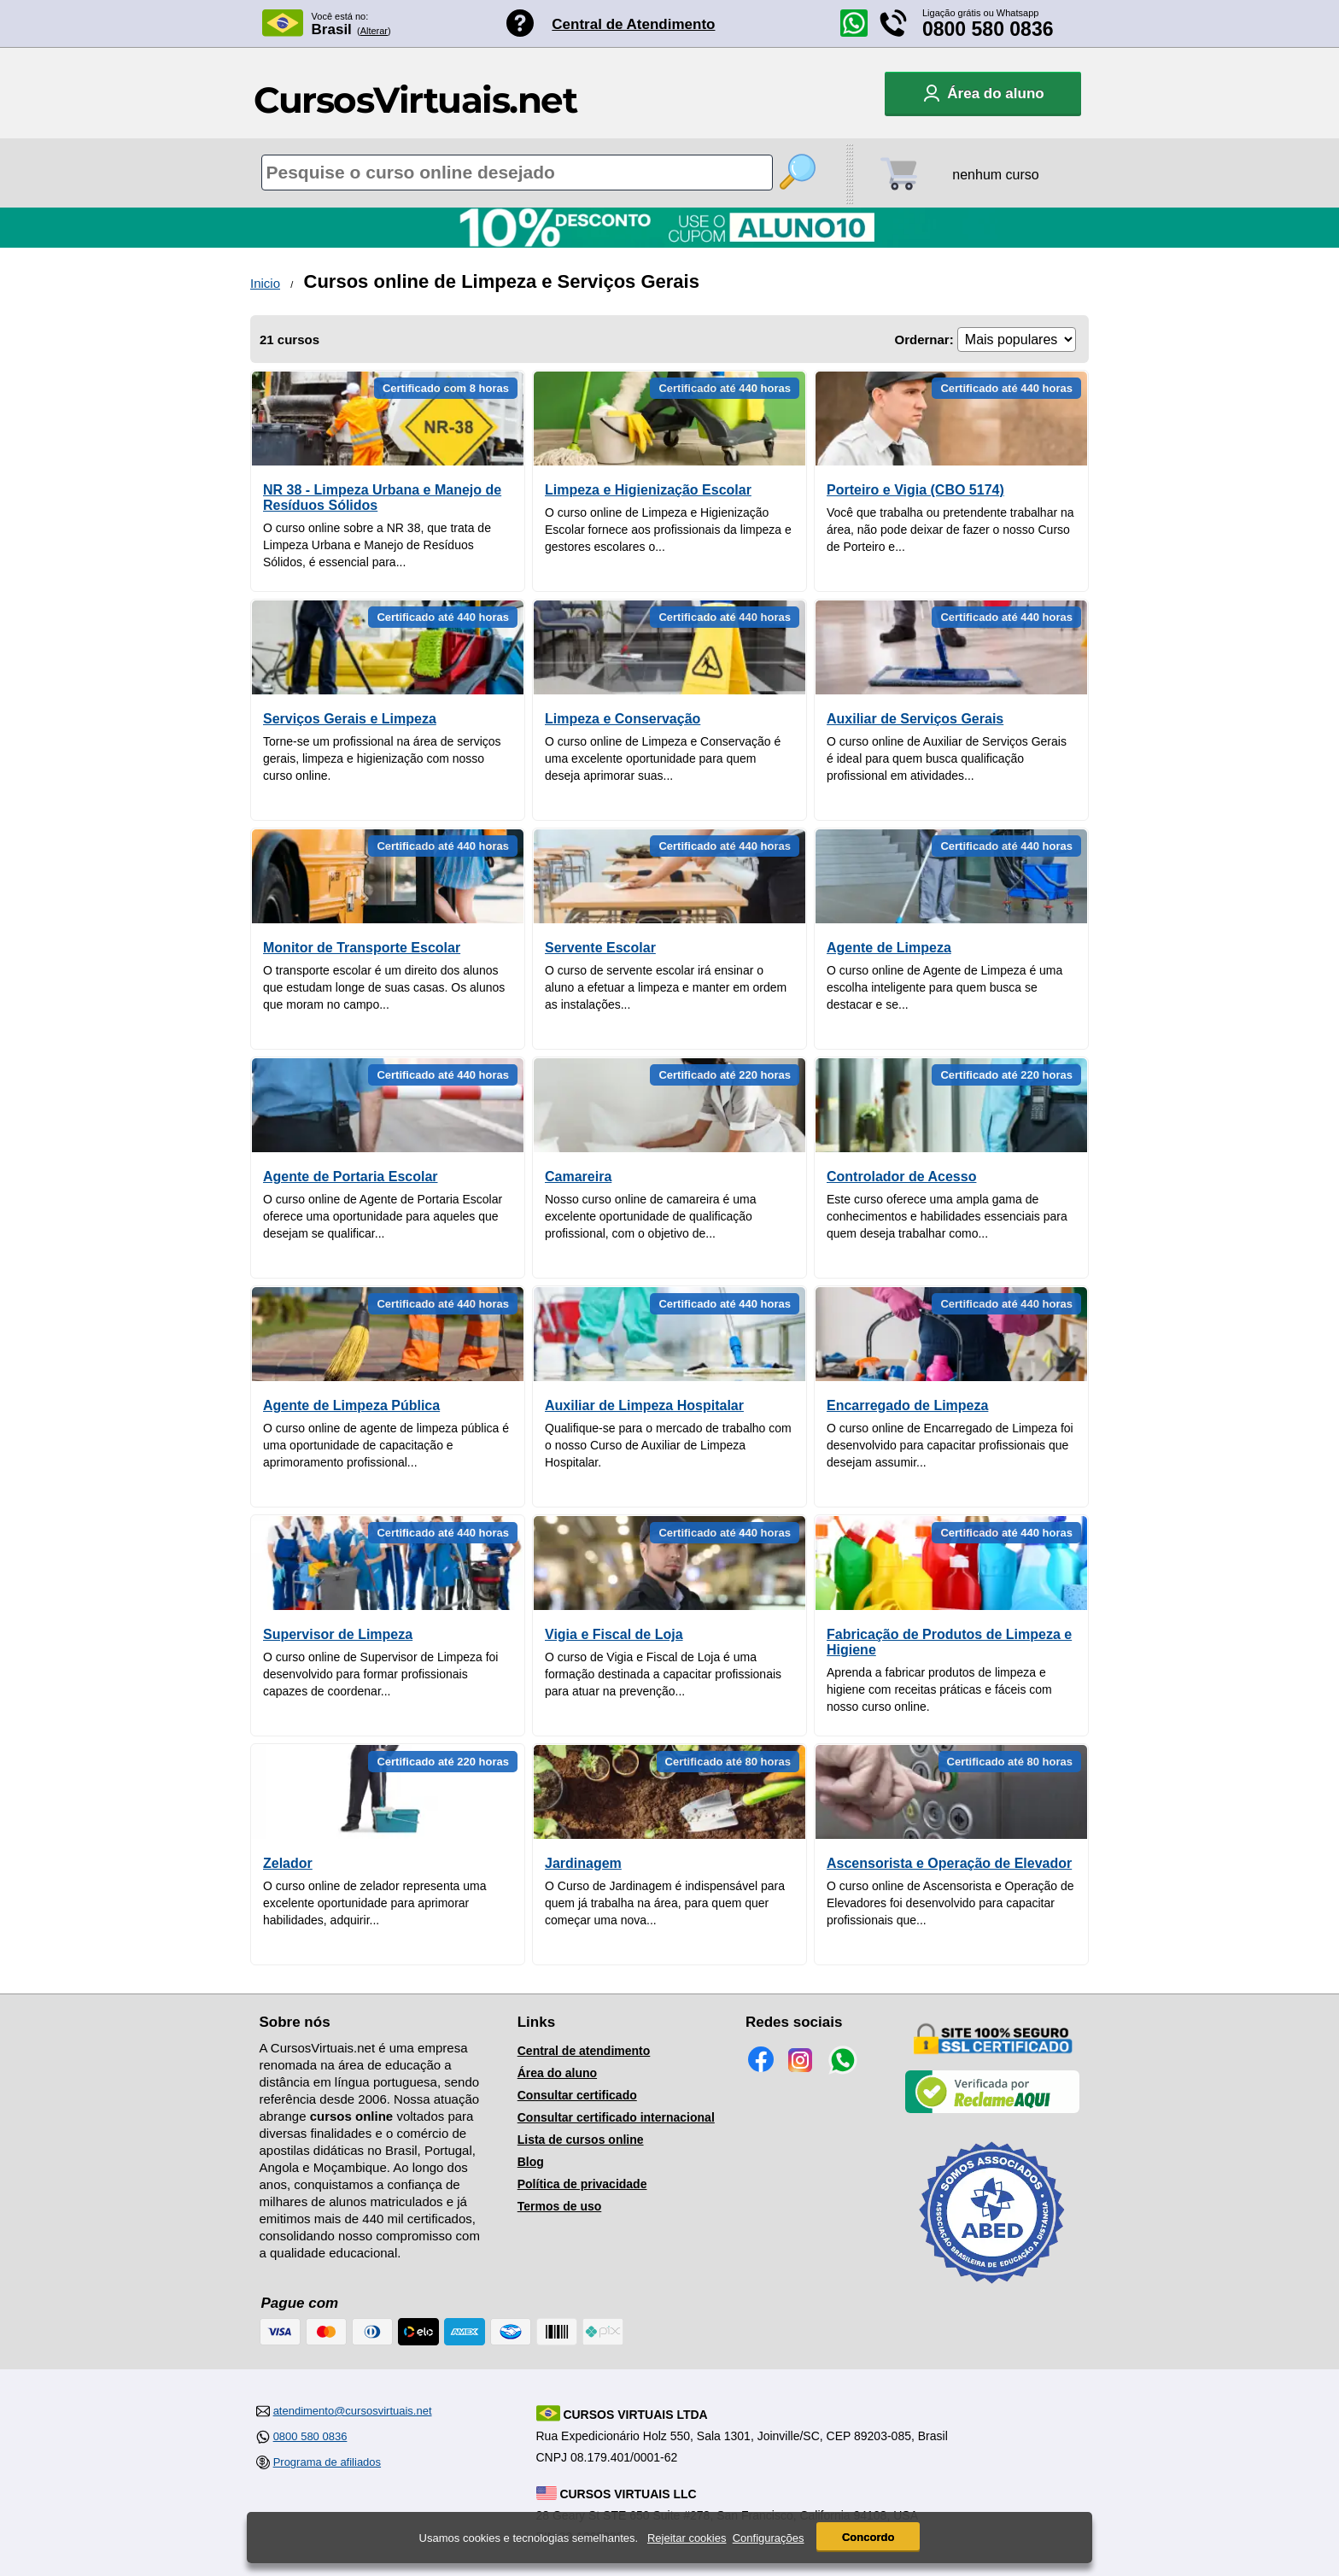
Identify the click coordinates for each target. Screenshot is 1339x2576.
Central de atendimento (584, 2051)
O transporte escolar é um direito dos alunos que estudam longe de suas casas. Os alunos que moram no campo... (384, 987)
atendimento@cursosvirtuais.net (352, 2410)
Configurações (768, 2538)
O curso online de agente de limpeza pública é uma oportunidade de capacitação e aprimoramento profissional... (386, 1445)
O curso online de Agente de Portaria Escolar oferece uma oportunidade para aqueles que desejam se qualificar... (382, 1216)
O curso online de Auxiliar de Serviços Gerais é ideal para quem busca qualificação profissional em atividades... (947, 758)
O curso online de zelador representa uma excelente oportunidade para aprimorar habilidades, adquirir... (374, 1903)
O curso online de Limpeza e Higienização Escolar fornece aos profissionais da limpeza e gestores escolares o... (668, 529)
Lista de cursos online (580, 2139)
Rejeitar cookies (687, 2538)
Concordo (868, 2537)
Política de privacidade (582, 2184)
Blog (530, 2162)
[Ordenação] (1016, 339)
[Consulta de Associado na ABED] (992, 2291)
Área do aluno (557, 2073)
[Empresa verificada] (992, 2110)
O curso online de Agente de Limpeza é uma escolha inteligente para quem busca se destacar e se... (944, 987)
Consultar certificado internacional (616, 2117)
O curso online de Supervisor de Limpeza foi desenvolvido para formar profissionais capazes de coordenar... (380, 1674)
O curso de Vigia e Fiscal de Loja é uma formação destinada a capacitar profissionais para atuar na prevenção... (663, 1674)
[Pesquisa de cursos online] (517, 172)
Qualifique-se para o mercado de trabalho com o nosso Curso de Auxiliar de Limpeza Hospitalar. (668, 1445)
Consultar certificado (577, 2095)
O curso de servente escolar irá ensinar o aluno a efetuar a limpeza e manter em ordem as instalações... (665, 987)
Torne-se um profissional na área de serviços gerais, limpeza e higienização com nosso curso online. (382, 758)
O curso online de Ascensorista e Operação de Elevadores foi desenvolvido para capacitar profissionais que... (950, 1903)
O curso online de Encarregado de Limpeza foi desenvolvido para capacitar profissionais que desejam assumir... (950, 1445)
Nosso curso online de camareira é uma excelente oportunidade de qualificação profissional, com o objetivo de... (650, 1216)
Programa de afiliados (327, 2462)
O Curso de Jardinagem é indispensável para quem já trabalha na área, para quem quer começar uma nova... (665, 1903)
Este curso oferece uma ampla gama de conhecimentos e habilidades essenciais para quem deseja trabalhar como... (947, 1216)
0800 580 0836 (988, 29)
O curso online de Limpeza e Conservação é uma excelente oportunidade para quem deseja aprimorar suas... (663, 758)
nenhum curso (995, 174)
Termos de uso (559, 2206)
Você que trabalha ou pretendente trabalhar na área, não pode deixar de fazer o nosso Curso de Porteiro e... (950, 529)
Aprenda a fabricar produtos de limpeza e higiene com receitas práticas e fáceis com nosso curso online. (939, 1689)
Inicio (265, 283)
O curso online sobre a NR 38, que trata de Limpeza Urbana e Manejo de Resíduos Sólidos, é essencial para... (377, 545)
